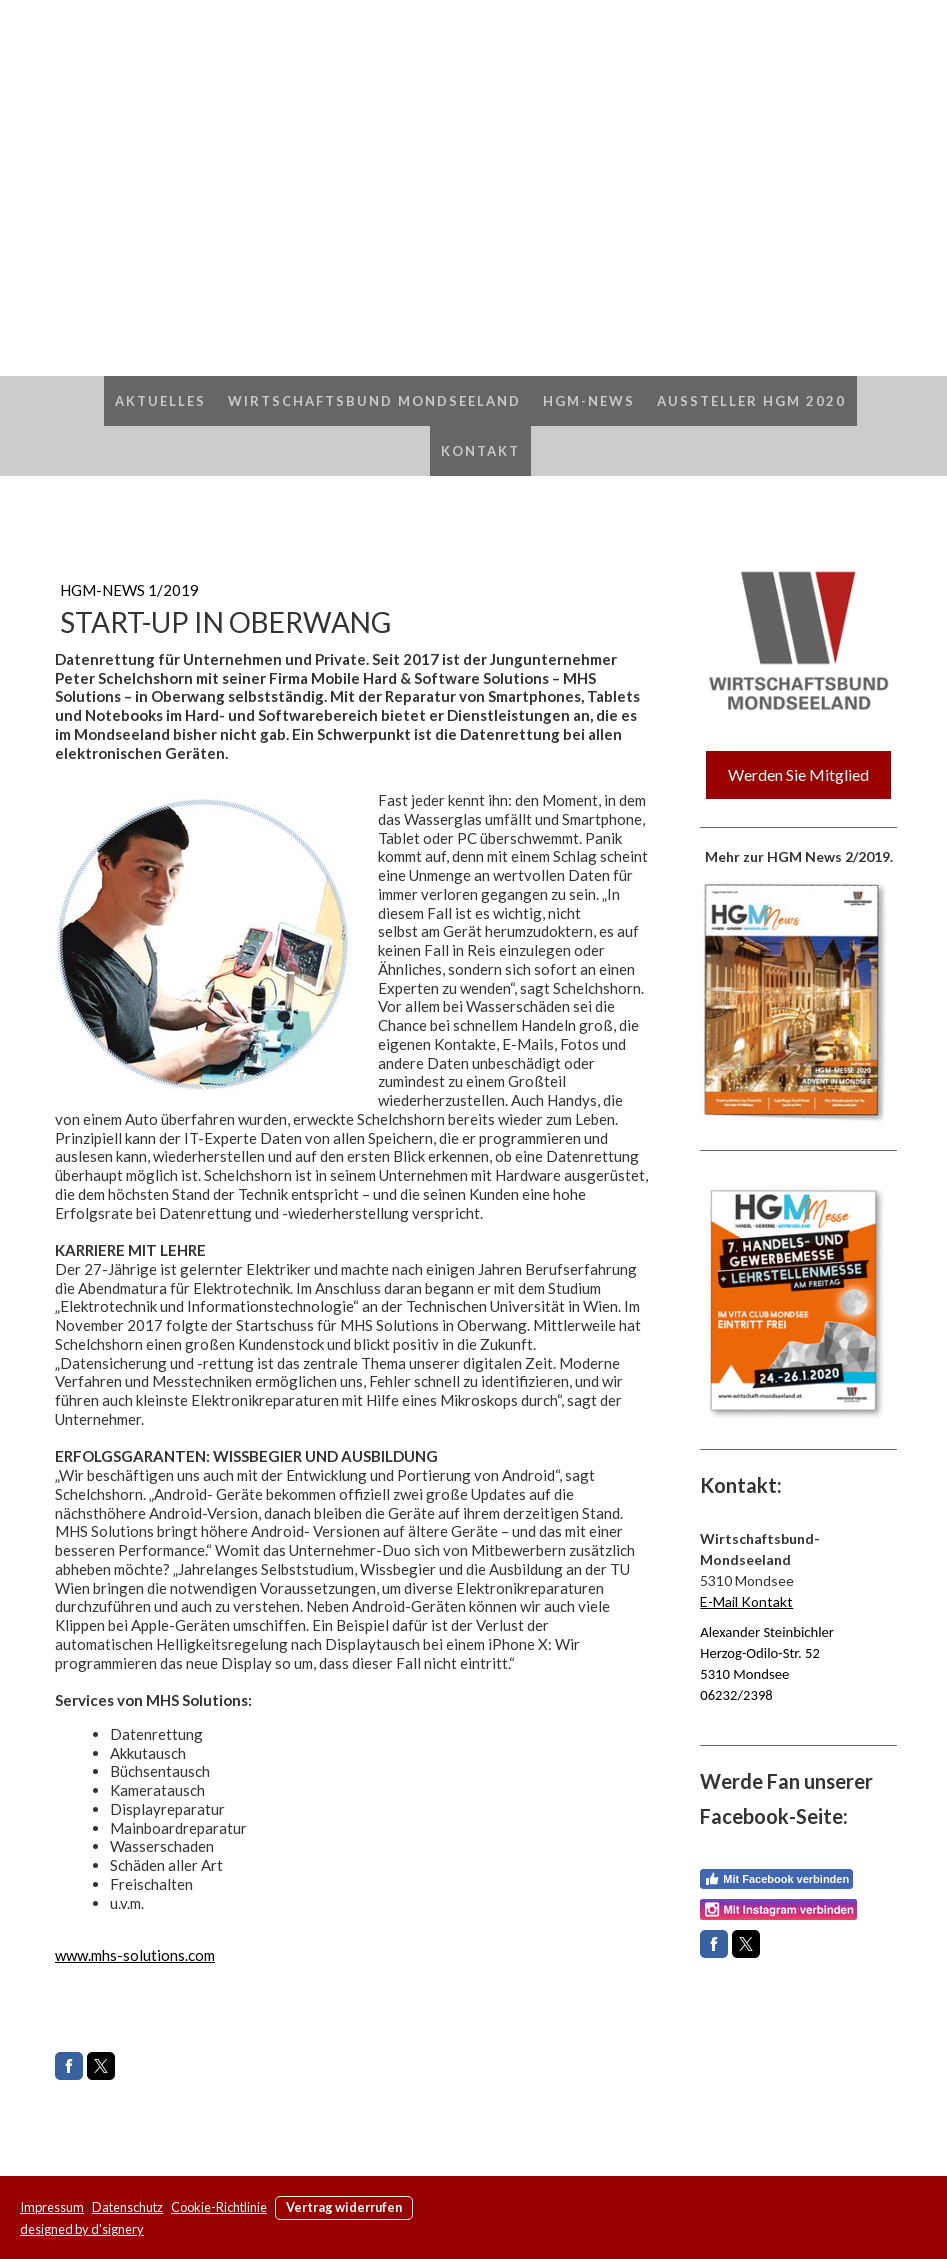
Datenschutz (127, 2207)
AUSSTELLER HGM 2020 (751, 401)
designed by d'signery (82, 2229)
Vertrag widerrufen (344, 2207)
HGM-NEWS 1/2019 (129, 590)
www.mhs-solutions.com (135, 1955)
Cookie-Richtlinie (219, 2207)
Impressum (52, 2207)
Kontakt (480, 451)
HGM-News (589, 401)
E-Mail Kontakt (746, 1601)
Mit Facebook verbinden (776, 1879)
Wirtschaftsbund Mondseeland (374, 401)
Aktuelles (160, 401)
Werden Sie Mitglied (798, 774)
